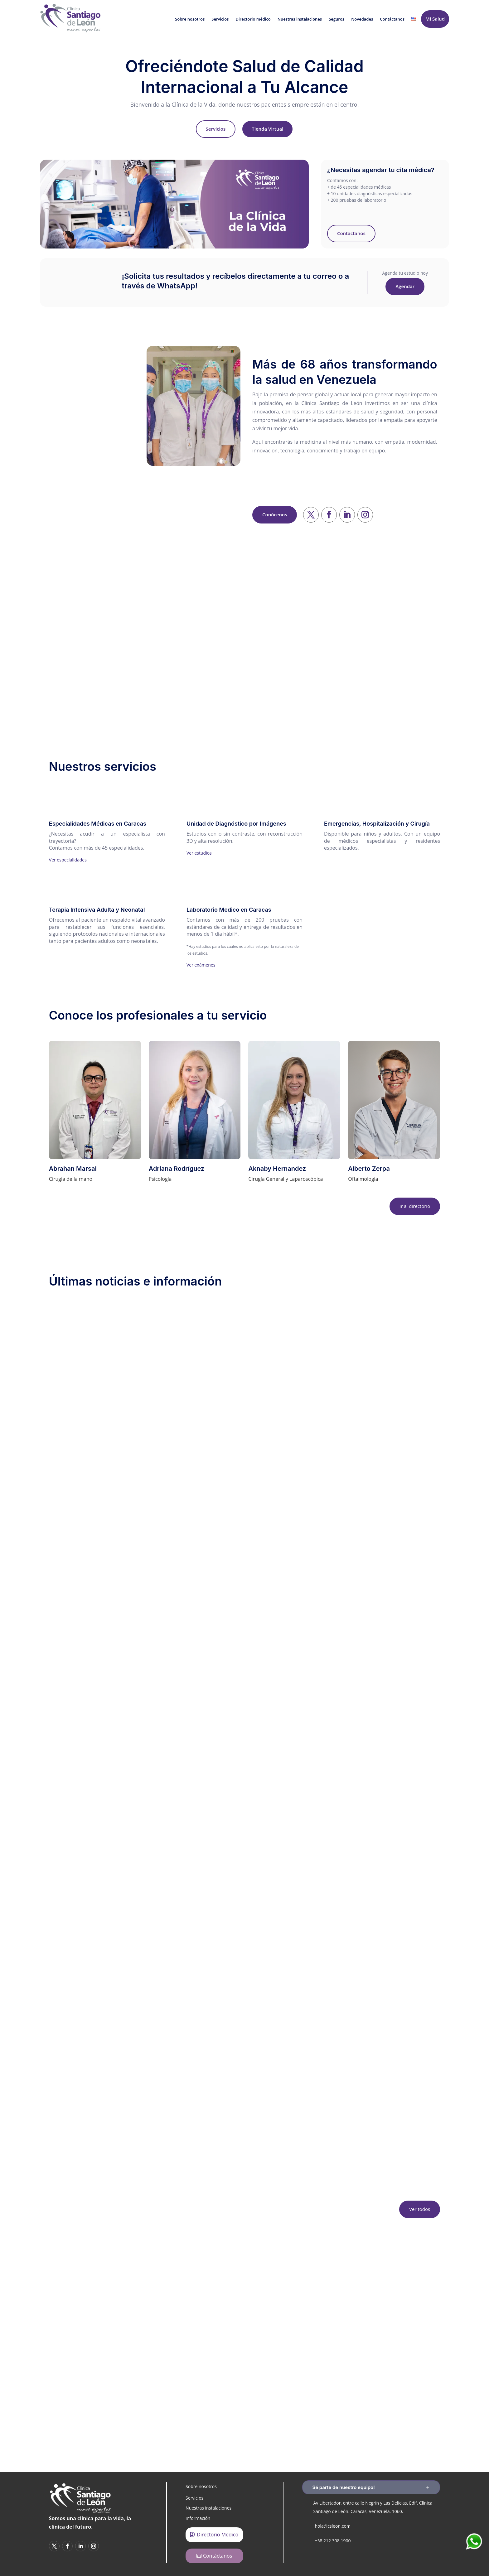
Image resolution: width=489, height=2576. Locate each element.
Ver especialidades (68, 860)
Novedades (362, 19)
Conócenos (274, 514)
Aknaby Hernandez (277, 1168)
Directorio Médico (217, 2534)
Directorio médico (252, 19)
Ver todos (419, 2209)
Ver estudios (199, 853)
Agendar (404, 286)
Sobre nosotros (190, 19)
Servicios (220, 19)
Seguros (336, 19)
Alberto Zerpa (369, 1168)
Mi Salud (435, 19)
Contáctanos (392, 19)
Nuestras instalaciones (300, 19)
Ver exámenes (200, 965)
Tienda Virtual (267, 129)
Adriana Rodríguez (177, 1168)
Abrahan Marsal (73, 1168)
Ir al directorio (414, 1206)
